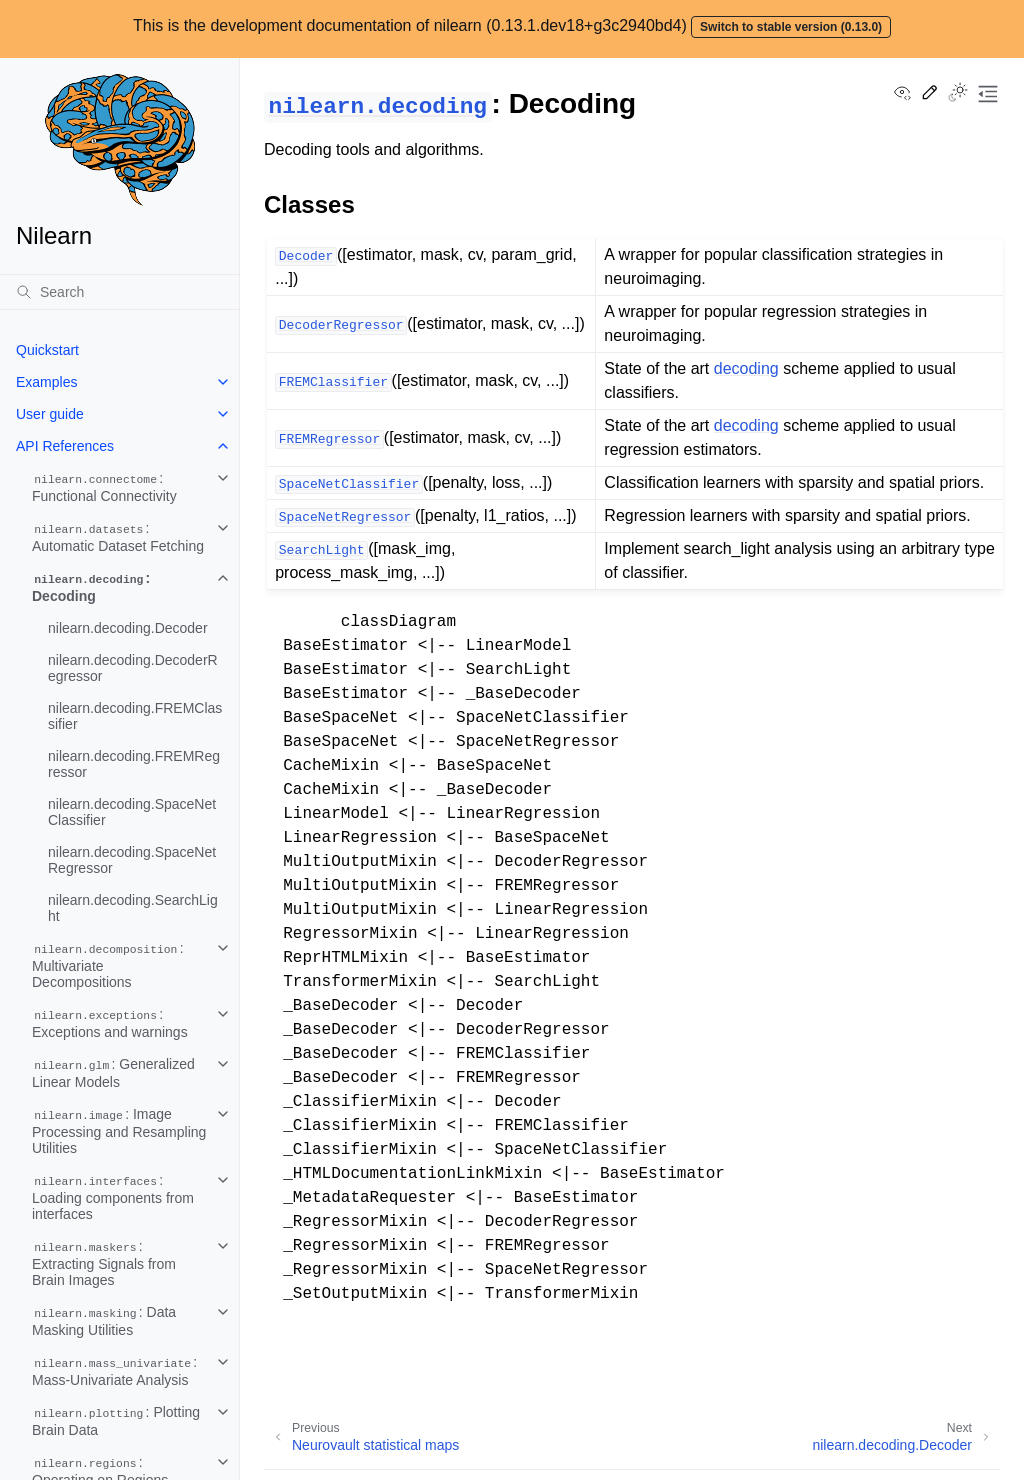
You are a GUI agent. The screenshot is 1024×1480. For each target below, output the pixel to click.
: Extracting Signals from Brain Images (104, 1263)
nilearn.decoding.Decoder (128, 628)
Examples (46, 382)
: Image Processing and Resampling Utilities (119, 1131)
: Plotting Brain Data (116, 1421)
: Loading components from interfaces (113, 1197)
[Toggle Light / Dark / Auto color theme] (958, 94)
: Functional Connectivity (104, 487)
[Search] (119, 292)
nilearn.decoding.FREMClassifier (135, 716)
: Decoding (91, 587)
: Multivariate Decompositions (108, 965)
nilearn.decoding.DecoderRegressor (133, 668)
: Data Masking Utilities (104, 1321)
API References (65, 446)
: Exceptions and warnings (110, 1023)
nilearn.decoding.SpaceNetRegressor (132, 860)
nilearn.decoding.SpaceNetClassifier (132, 812)
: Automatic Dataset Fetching (118, 537)
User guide (50, 414)
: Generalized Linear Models (113, 1073)
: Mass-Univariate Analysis (114, 1371)
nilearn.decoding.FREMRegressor (134, 764)
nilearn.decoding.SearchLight (133, 908)
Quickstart (47, 350)
